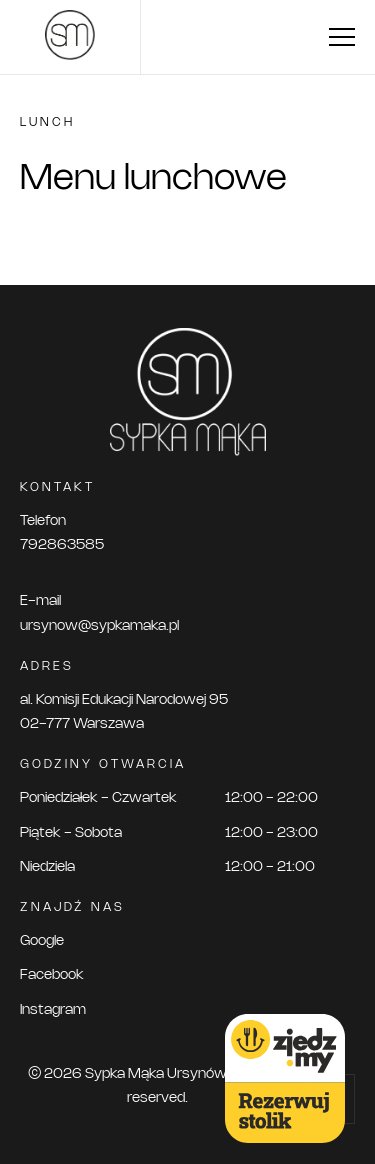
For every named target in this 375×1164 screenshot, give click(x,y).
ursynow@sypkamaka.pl (99, 626)
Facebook (52, 975)
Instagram (53, 1010)
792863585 (62, 545)
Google (42, 941)
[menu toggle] (342, 37)
